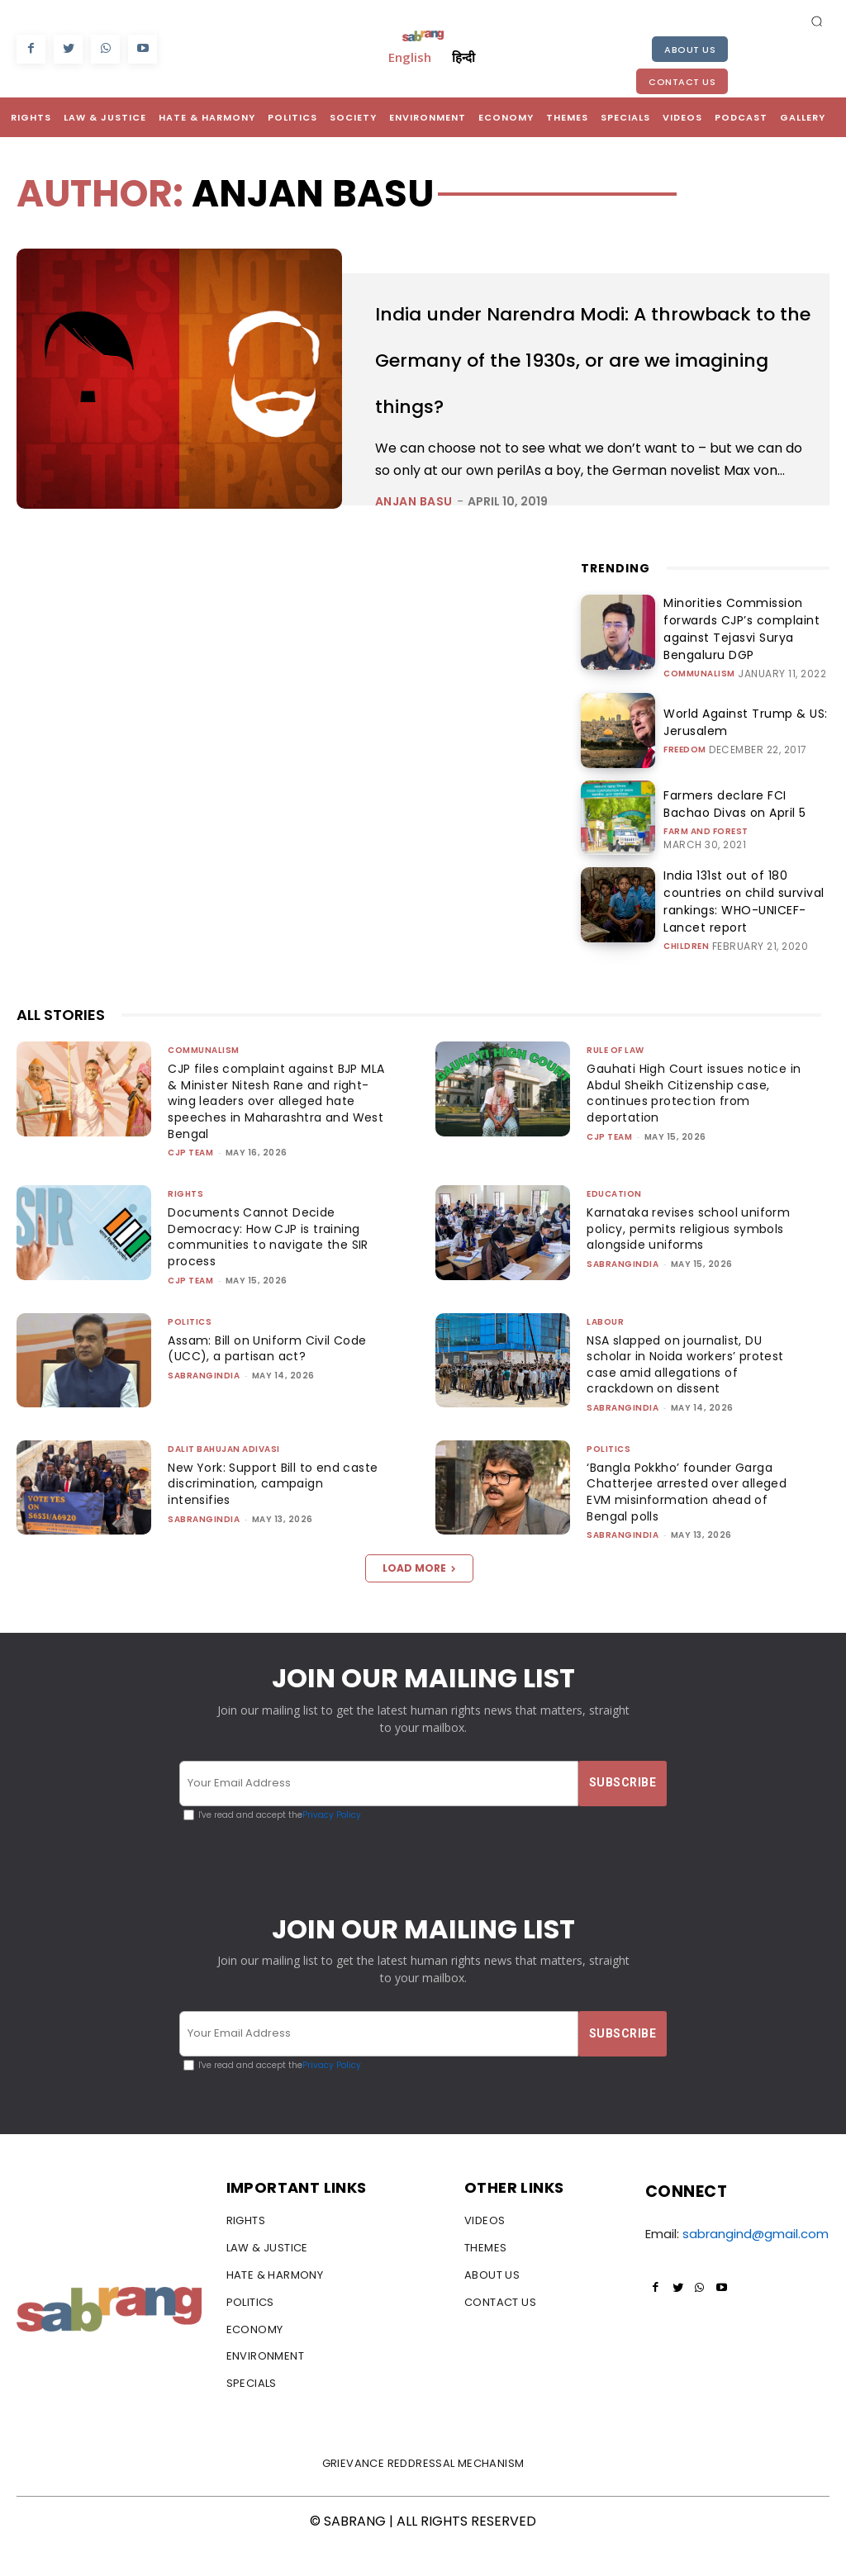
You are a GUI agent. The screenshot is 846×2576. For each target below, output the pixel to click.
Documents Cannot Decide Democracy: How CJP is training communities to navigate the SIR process (270, 1265)
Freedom (684, 782)
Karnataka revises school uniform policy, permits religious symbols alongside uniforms (694, 1257)
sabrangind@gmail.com (755, 2263)
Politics (190, 1350)
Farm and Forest (706, 864)
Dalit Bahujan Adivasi (224, 1478)
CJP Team (190, 1181)
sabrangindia (622, 1293)
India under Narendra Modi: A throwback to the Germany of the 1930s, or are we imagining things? (583, 378)
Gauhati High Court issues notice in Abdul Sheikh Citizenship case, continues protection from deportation (691, 1122)
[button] (817, 20)
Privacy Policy (331, 1843)
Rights (185, 1223)
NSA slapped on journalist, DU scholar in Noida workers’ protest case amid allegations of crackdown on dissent (693, 1393)
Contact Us (682, 81)
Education (614, 1223)
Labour (605, 1350)
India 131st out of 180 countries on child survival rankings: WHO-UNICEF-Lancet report (746, 931)
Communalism (699, 703)
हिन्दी (463, 57)
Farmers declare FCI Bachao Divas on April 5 (735, 838)
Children (686, 964)
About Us (689, 49)
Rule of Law (615, 1079)
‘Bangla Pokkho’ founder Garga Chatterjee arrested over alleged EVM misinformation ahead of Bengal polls (692, 1521)
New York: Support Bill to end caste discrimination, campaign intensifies (268, 1512)
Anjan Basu (414, 547)
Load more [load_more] (419, 1597)
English (409, 57)
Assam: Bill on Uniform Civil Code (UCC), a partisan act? (272, 1376)
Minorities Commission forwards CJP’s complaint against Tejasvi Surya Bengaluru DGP (745, 670)
